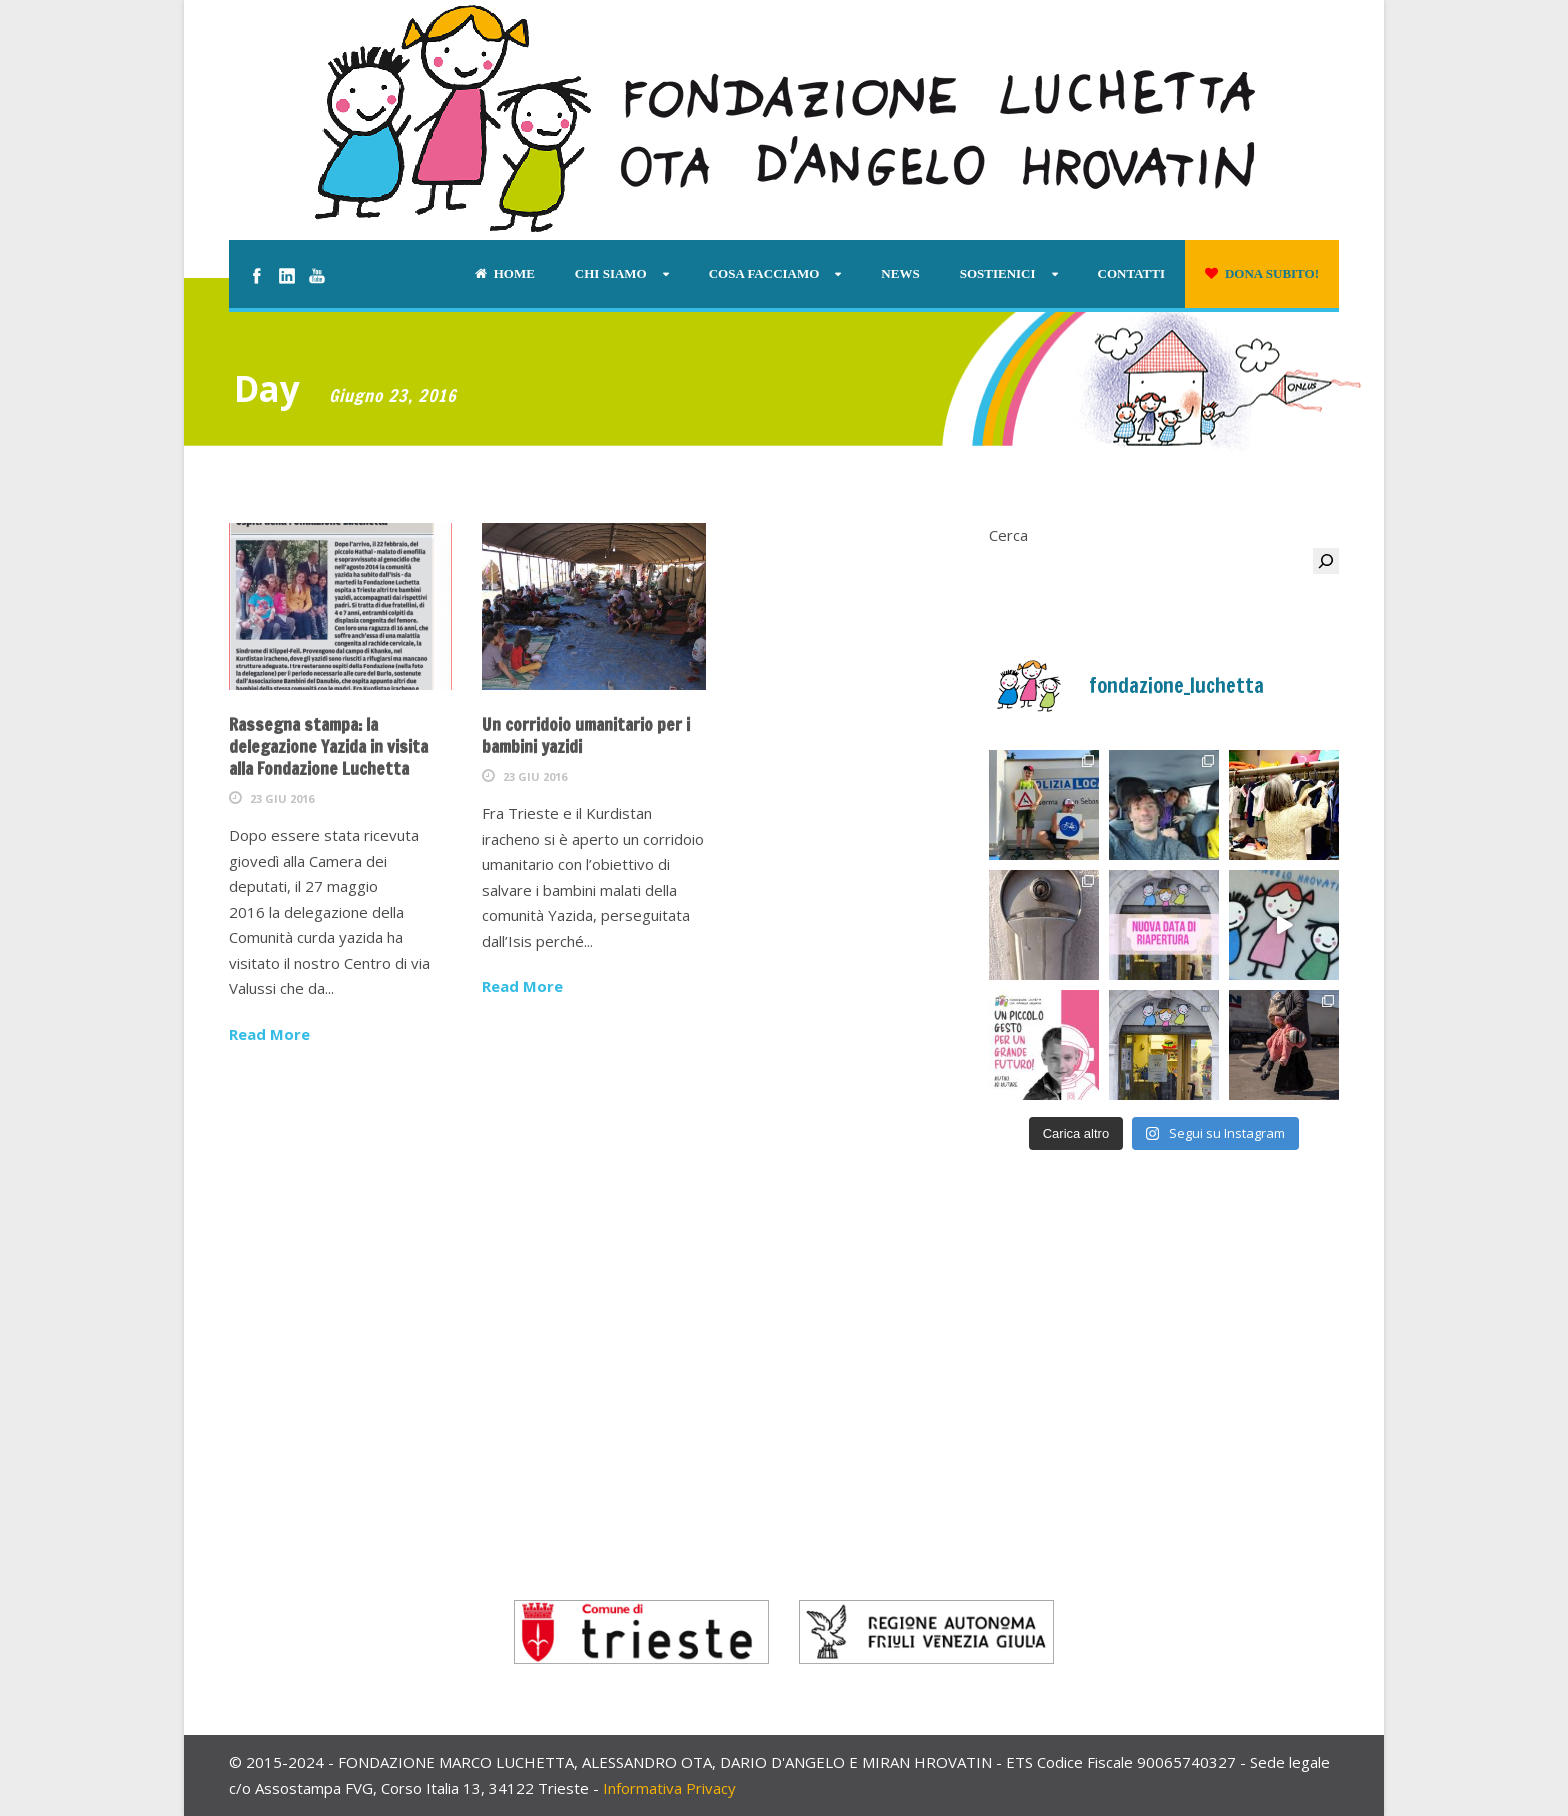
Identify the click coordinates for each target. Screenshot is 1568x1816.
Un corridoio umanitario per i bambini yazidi (586, 735)
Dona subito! (1262, 273)
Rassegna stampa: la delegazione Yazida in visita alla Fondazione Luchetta (328, 746)
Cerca (1008, 535)
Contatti (1131, 273)
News (900, 273)
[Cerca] (1326, 561)
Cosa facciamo (764, 273)
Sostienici (998, 273)
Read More (269, 1034)
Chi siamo (611, 273)
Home (505, 273)
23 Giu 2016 (282, 798)
